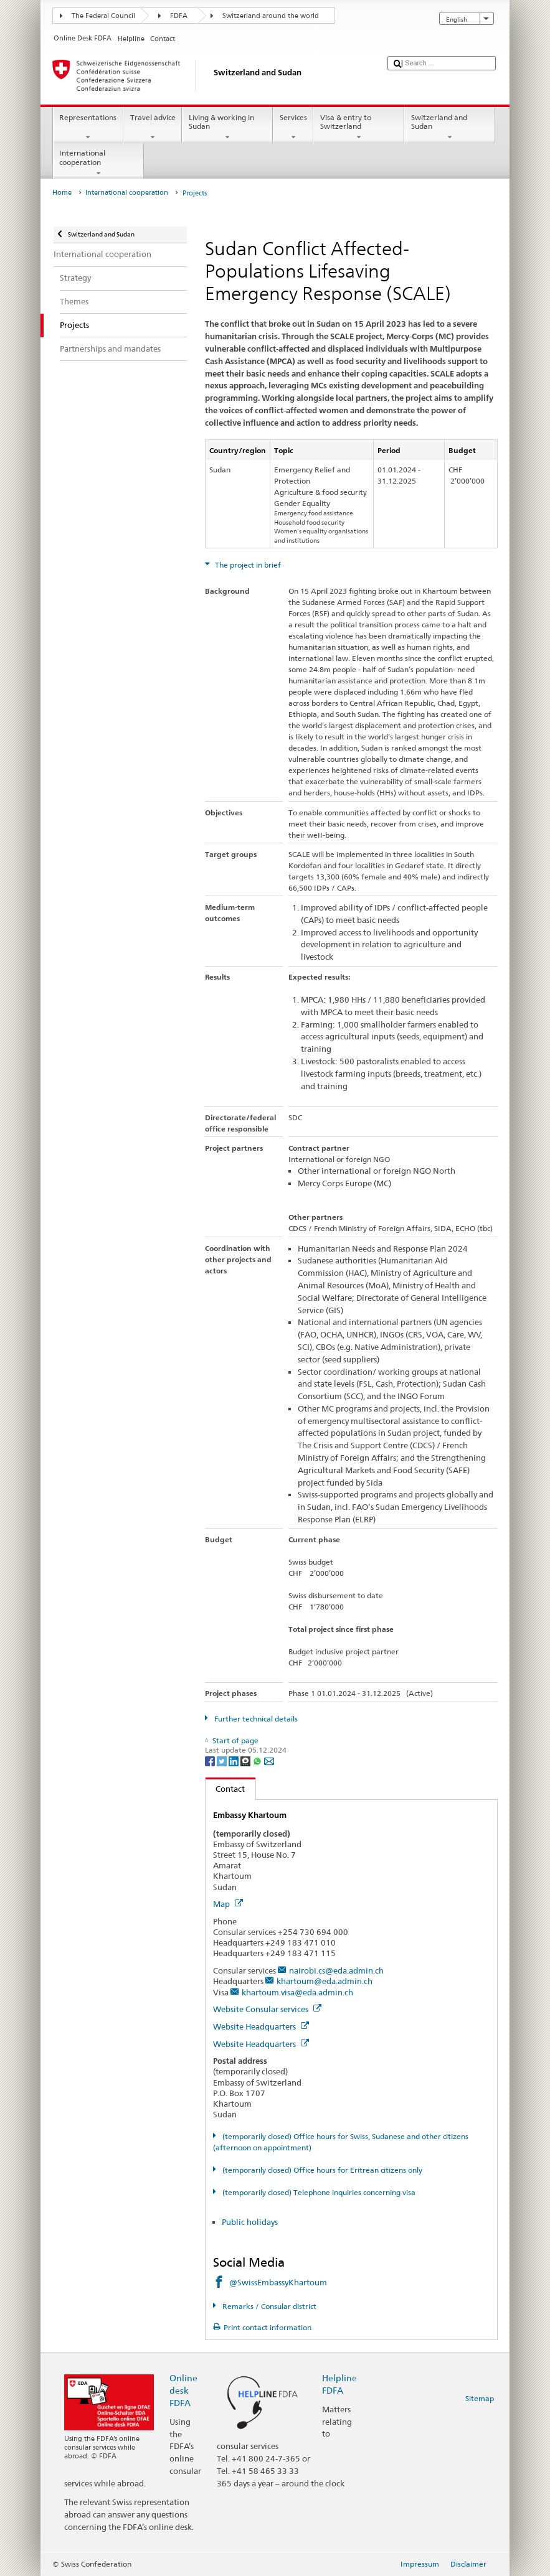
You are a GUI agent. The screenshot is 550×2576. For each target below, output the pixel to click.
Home (62, 193)
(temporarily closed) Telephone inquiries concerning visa (317, 2192)
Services (293, 128)
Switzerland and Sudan (450, 128)
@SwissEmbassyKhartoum (278, 2282)
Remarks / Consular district (268, 2306)
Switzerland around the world (270, 16)
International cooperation (98, 163)
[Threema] (246, 1760)
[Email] (269, 1760)
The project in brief (247, 564)
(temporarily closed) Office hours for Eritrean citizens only (321, 2170)
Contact (225, 1789)
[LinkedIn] (234, 1760)
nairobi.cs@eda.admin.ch (336, 1970)
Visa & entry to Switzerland (359, 128)
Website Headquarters (261, 2026)
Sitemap (479, 2398)
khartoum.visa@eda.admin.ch (297, 1992)
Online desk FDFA (183, 2390)
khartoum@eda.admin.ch (324, 1981)
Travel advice (152, 128)
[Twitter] (223, 1760)
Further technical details (255, 1718)
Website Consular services (267, 2009)
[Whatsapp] (258, 1760)
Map (228, 1904)
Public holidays (250, 2222)
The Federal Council (103, 16)
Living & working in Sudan (227, 128)
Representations (88, 128)
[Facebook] (211, 1760)
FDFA (178, 16)
